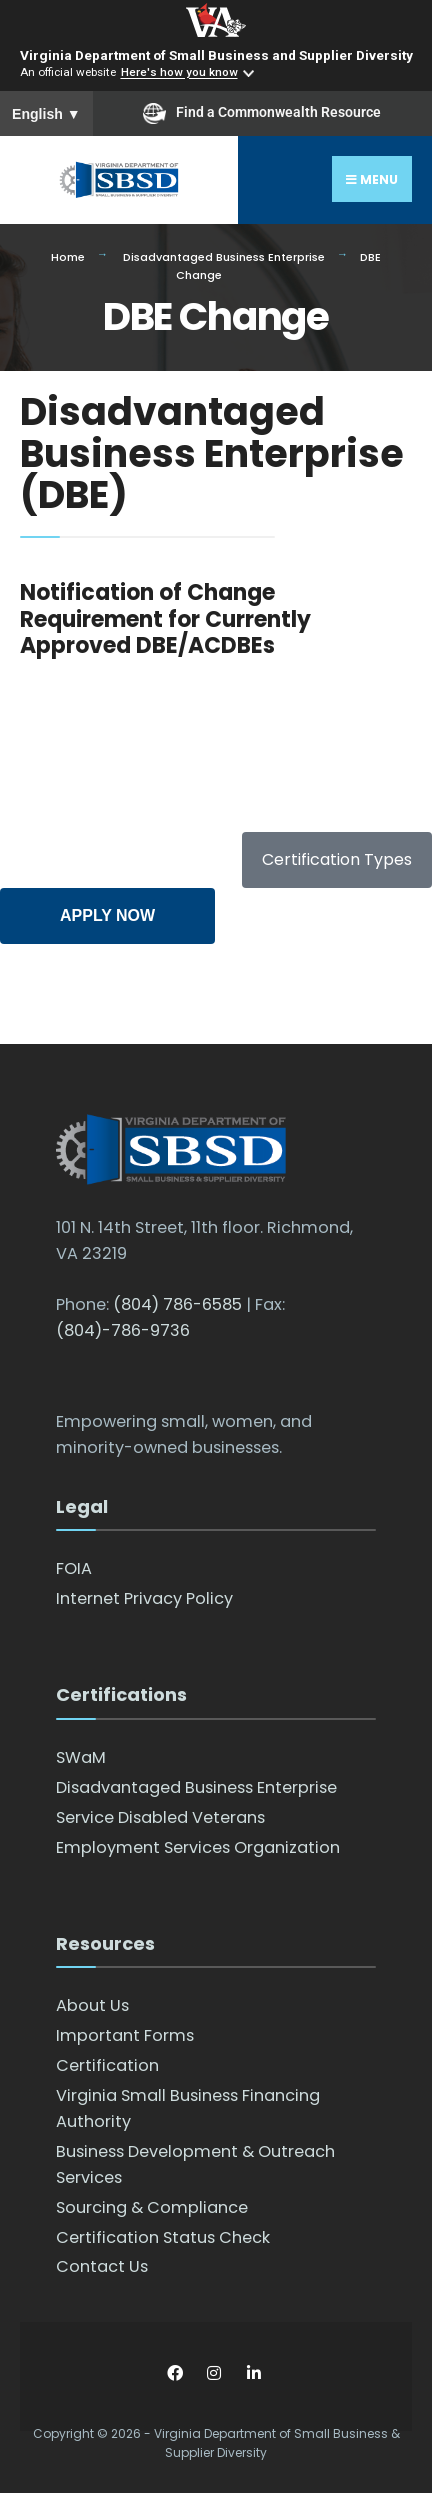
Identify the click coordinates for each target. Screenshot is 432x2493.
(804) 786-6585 (177, 1304)
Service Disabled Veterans (160, 1817)
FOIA (74, 1568)
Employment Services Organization (198, 1847)
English (46, 114)
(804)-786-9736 (123, 1330)
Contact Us (102, 2266)
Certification (107, 2065)
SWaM (81, 1757)
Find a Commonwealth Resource (262, 113)
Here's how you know (179, 73)
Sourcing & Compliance (152, 2207)
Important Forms (125, 2035)
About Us (92, 2005)
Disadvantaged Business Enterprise (224, 257)
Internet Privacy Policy (144, 1598)
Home (68, 257)
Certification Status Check (163, 2237)
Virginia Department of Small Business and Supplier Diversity (216, 55)
